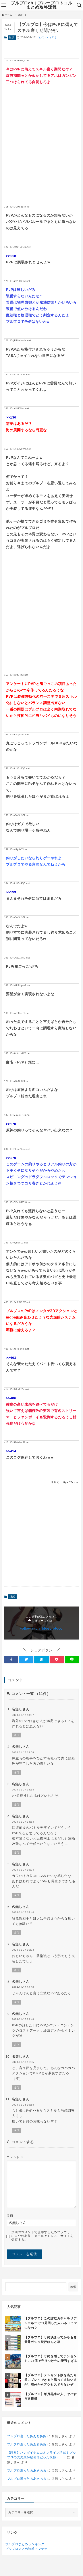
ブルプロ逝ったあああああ (26, 2436)
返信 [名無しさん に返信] (16, 1735)
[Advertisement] (41, 151)
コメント (15, 2157)
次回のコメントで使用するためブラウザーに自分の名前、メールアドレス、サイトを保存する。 (42, 2236)
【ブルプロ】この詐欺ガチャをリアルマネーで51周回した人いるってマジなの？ (50, 2323)
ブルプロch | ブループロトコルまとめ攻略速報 (41, 5)
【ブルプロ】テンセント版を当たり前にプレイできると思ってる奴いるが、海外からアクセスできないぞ (50, 2380)
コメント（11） (47, 37)
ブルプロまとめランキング (25, 2544)
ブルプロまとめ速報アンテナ (26, 2548)
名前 (10, 2215)
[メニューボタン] (4, 5)
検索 (73, 2287)
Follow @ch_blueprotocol (41, 1628)
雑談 (11, 37)
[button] (11, 1659)
